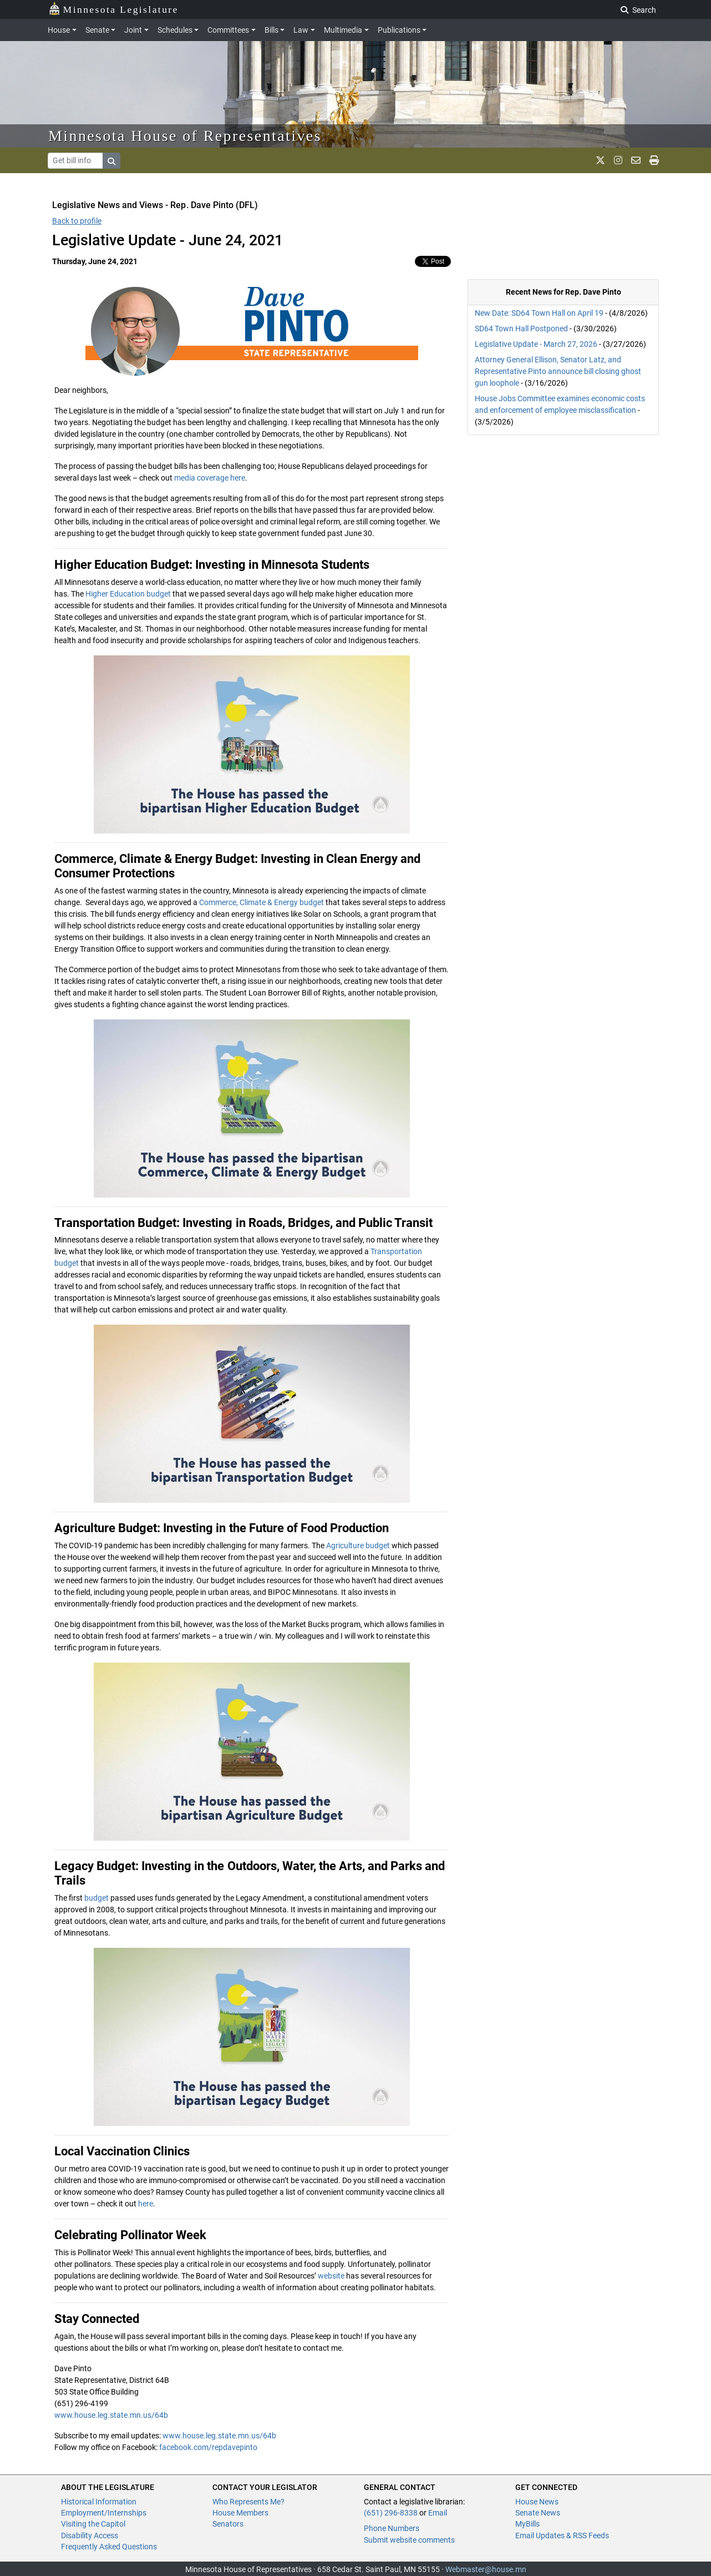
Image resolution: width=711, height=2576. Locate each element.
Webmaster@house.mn (485, 2569)
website (331, 2275)
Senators (227, 2523)
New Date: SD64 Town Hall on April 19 (539, 313)
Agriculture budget (358, 1545)
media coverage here (209, 477)
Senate (97, 30)
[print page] (654, 160)
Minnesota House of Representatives (185, 135)
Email (437, 2512)
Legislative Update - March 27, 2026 (536, 344)
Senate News (537, 2512)
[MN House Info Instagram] (618, 160)
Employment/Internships (103, 2512)
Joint (133, 30)
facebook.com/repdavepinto (208, 2447)
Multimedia (343, 30)
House (59, 30)
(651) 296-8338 (391, 2512)
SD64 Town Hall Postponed (521, 328)
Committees (228, 30)
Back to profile (76, 220)
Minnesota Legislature (113, 8)
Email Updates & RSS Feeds (562, 2535)
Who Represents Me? (248, 2501)
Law (300, 30)
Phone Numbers (391, 2528)
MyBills (527, 2523)
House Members (240, 2512)
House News (536, 2501)
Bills (271, 30)
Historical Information (98, 2501)
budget (96, 1897)
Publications (399, 30)
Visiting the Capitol (93, 2523)
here (145, 2203)
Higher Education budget (128, 593)
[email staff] (636, 160)
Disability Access (89, 2535)
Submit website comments (409, 2539)
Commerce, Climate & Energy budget (261, 902)
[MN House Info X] (600, 160)
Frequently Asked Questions (109, 2546)
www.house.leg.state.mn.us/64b (111, 2415)
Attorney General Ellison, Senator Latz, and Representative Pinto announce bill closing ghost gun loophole (558, 371)
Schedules (175, 30)
